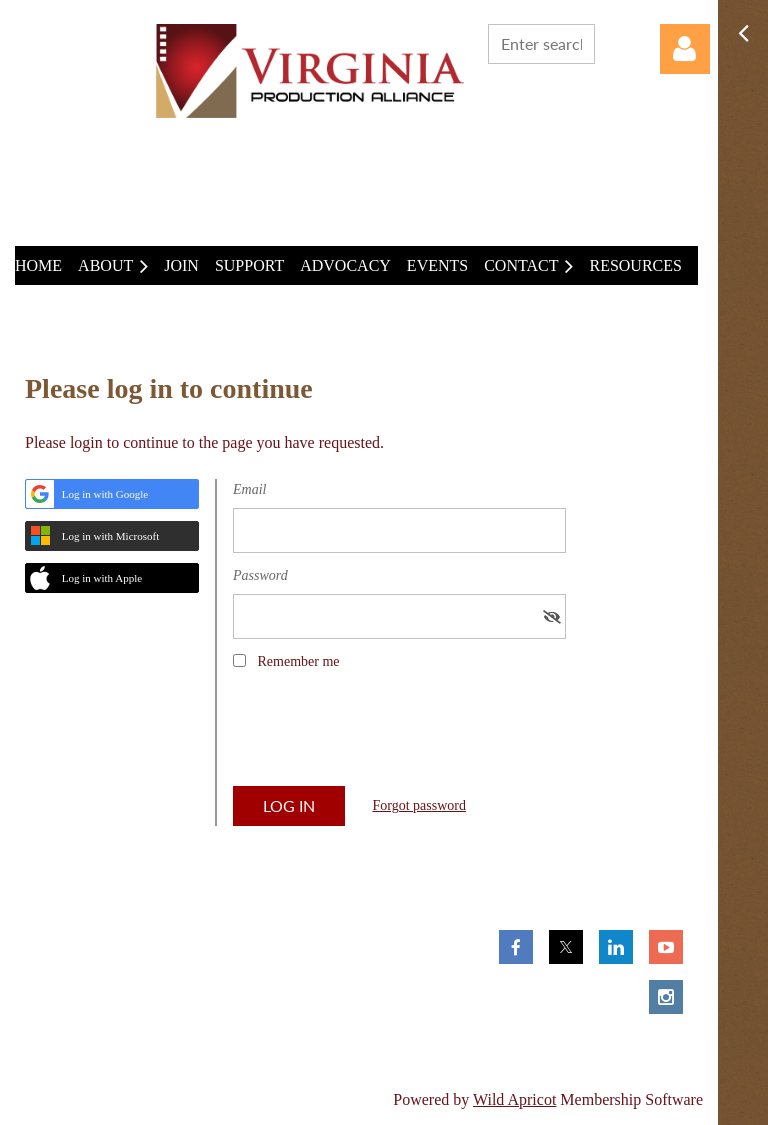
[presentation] (385, 735)
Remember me (299, 661)
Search (614, 42)
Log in (685, 49)
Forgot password (419, 805)
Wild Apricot (514, 1099)
